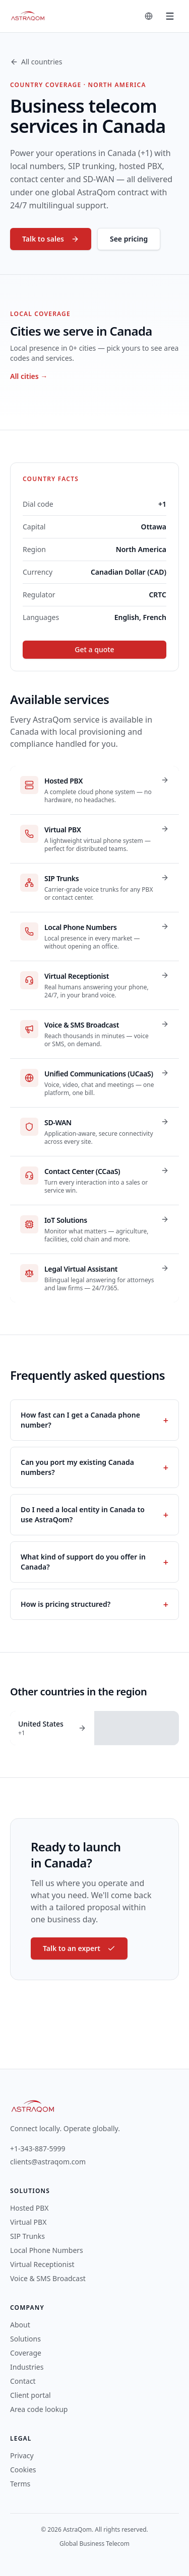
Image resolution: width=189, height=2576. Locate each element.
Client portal (30, 2395)
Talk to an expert (79, 1948)
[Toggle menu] (170, 16)
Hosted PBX (29, 2208)
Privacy (22, 2455)
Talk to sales (50, 239)
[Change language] (149, 16)
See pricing (129, 239)
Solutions (25, 2339)
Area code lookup (39, 2409)
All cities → (28, 376)
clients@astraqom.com (48, 2161)
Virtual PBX (28, 2222)
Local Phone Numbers (46, 2250)
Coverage (25, 2353)
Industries (26, 2367)
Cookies (23, 2469)
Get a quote (94, 649)
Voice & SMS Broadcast (48, 2278)
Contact (23, 2381)
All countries (36, 61)
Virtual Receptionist (42, 2264)
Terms (20, 2483)
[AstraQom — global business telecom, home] (28, 16)
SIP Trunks (27, 2236)
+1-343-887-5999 (38, 2148)
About (20, 2324)
